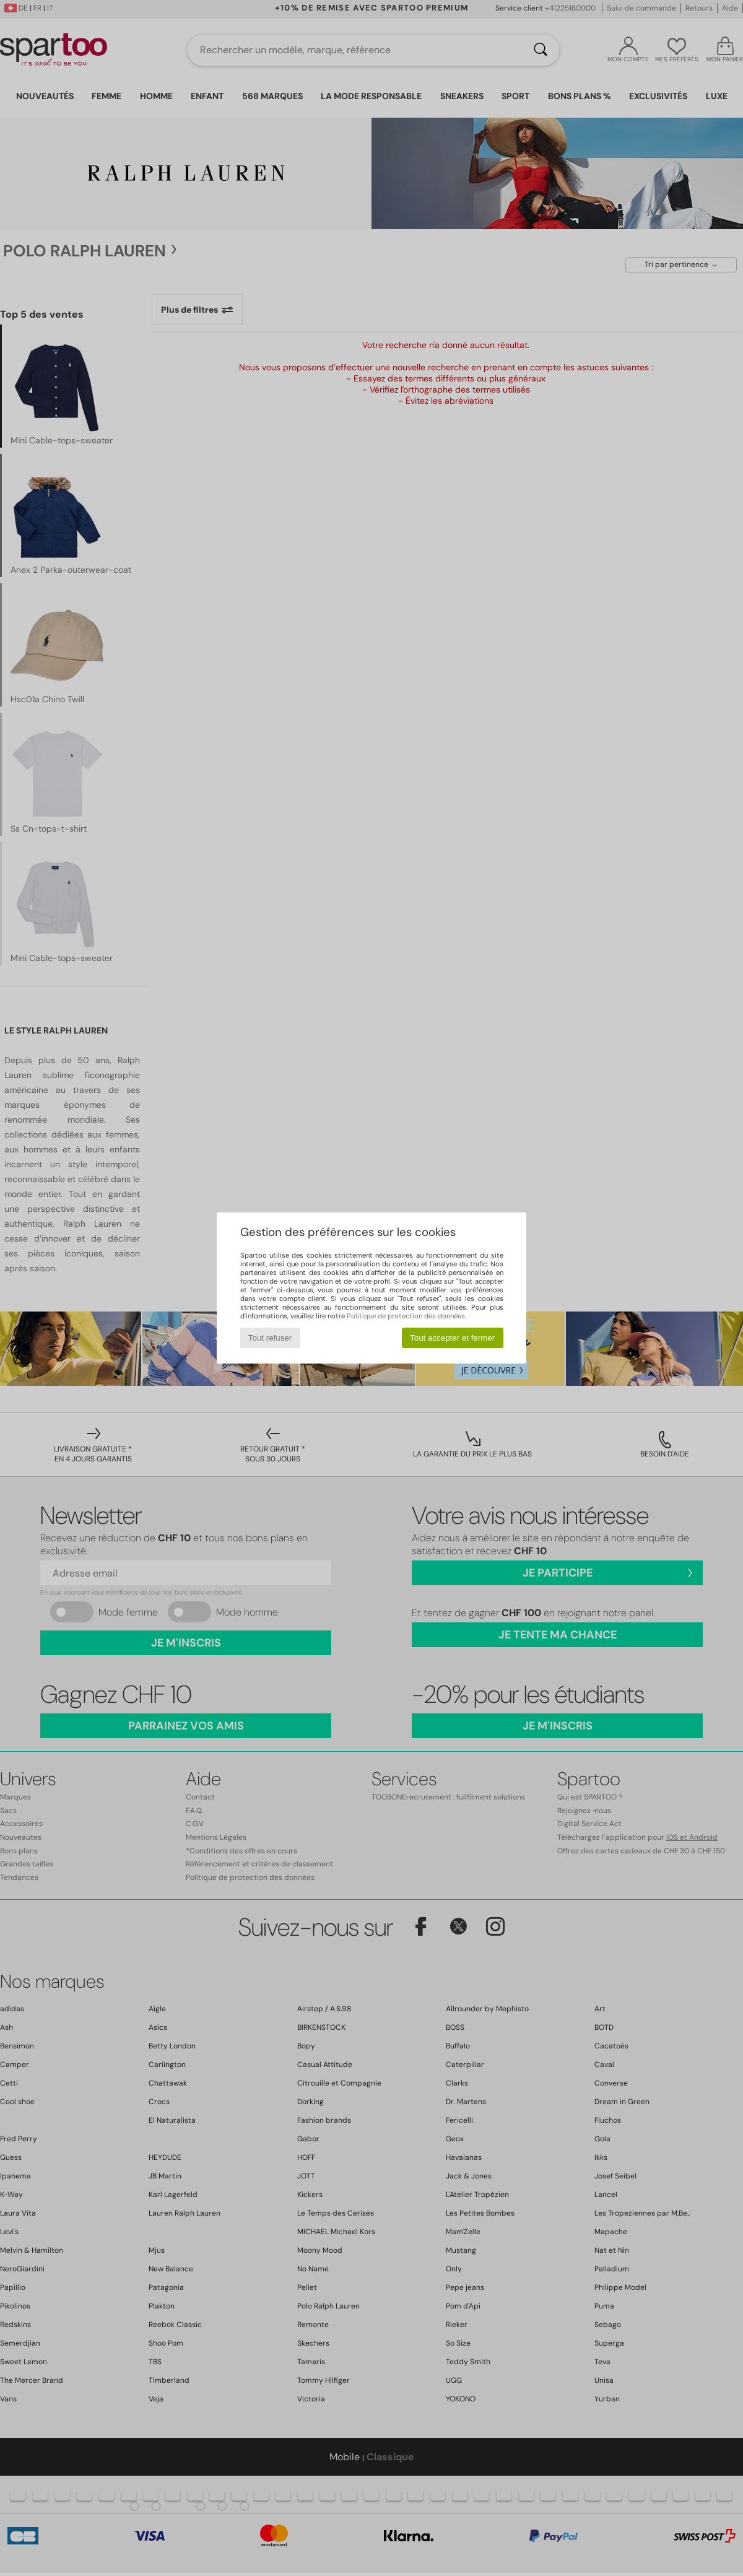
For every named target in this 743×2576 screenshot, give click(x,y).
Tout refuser (270, 1337)
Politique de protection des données (406, 1316)
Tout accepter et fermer (452, 1337)
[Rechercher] (540, 50)
